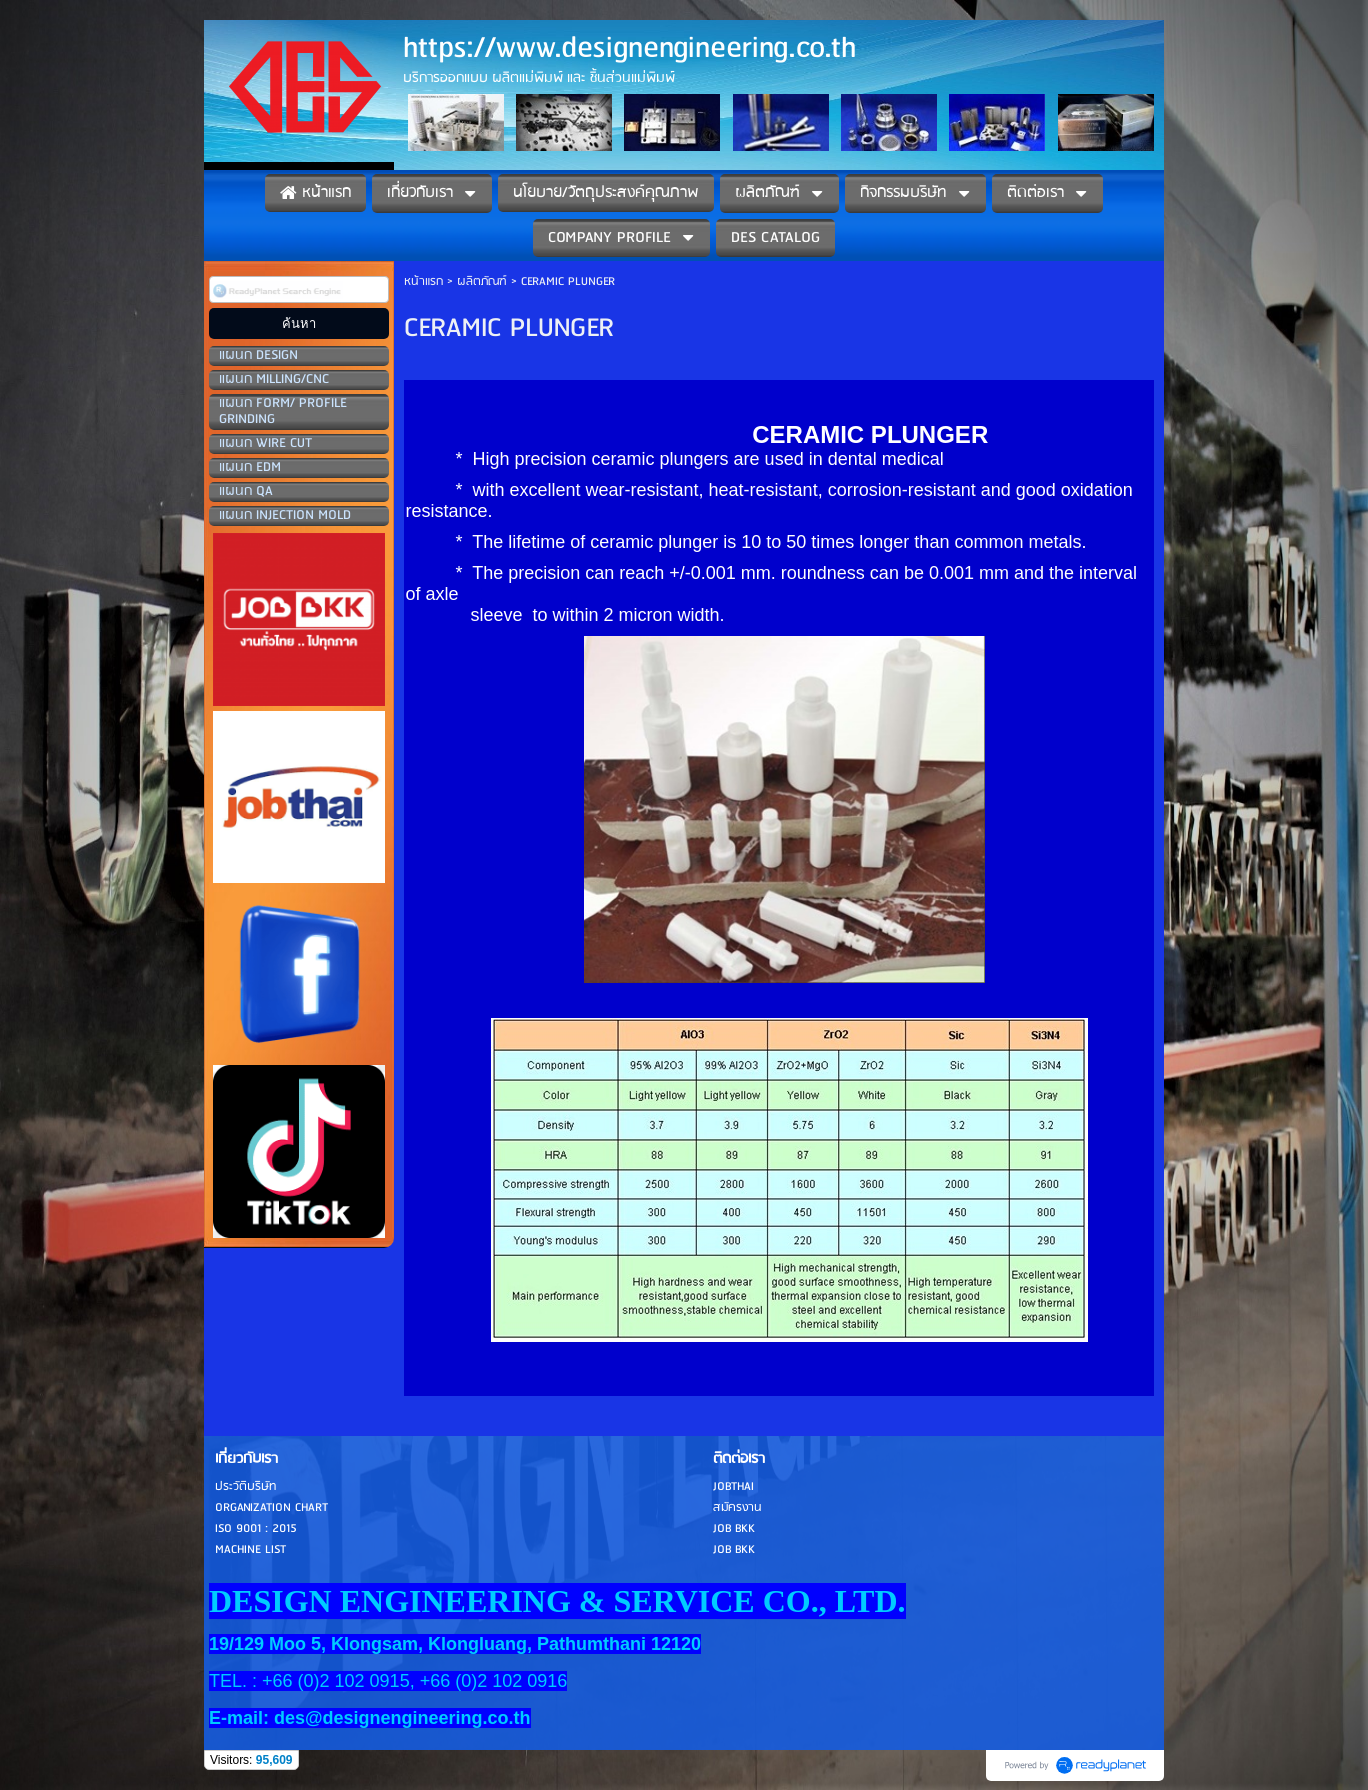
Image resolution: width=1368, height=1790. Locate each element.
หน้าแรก (423, 281)
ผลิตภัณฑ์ (482, 281)
